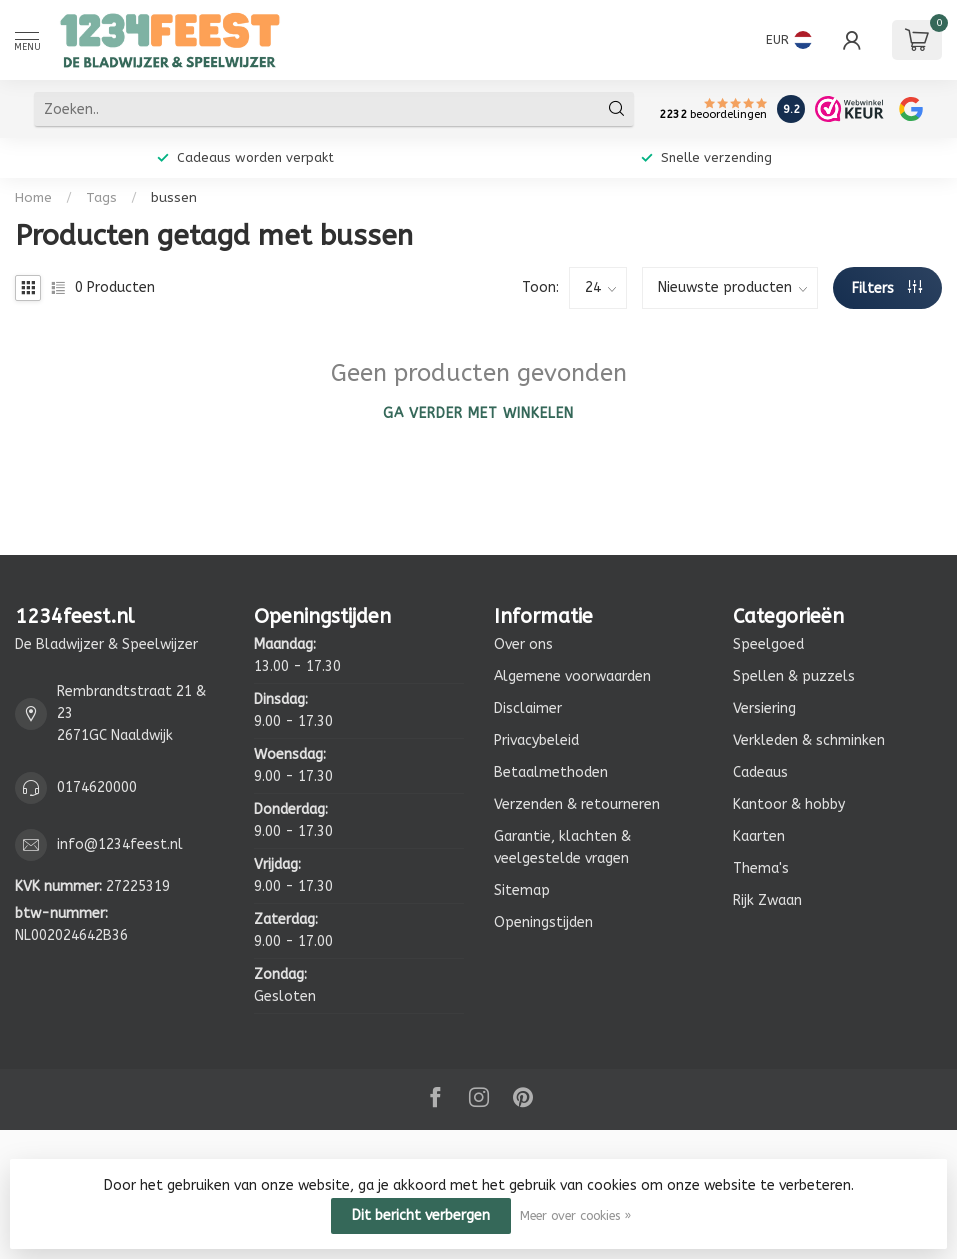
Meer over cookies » (575, 1215)
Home (33, 197)
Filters (887, 288)
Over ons (523, 644)
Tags (101, 197)
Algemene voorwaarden (572, 676)
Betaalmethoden (551, 772)
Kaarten (759, 836)
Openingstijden (543, 922)
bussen (174, 197)
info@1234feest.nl (120, 844)
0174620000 (97, 787)
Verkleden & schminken (809, 740)
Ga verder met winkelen (478, 413)
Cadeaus (760, 772)
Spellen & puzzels (794, 676)
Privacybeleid (536, 740)
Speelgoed (768, 644)
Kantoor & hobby (789, 804)
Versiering (764, 708)
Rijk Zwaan (767, 900)
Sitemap (522, 890)
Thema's (761, 868)
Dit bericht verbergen (421, 1215)
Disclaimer (528, 708)
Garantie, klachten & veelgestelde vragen (562, 847)
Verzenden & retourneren (577, 804)
